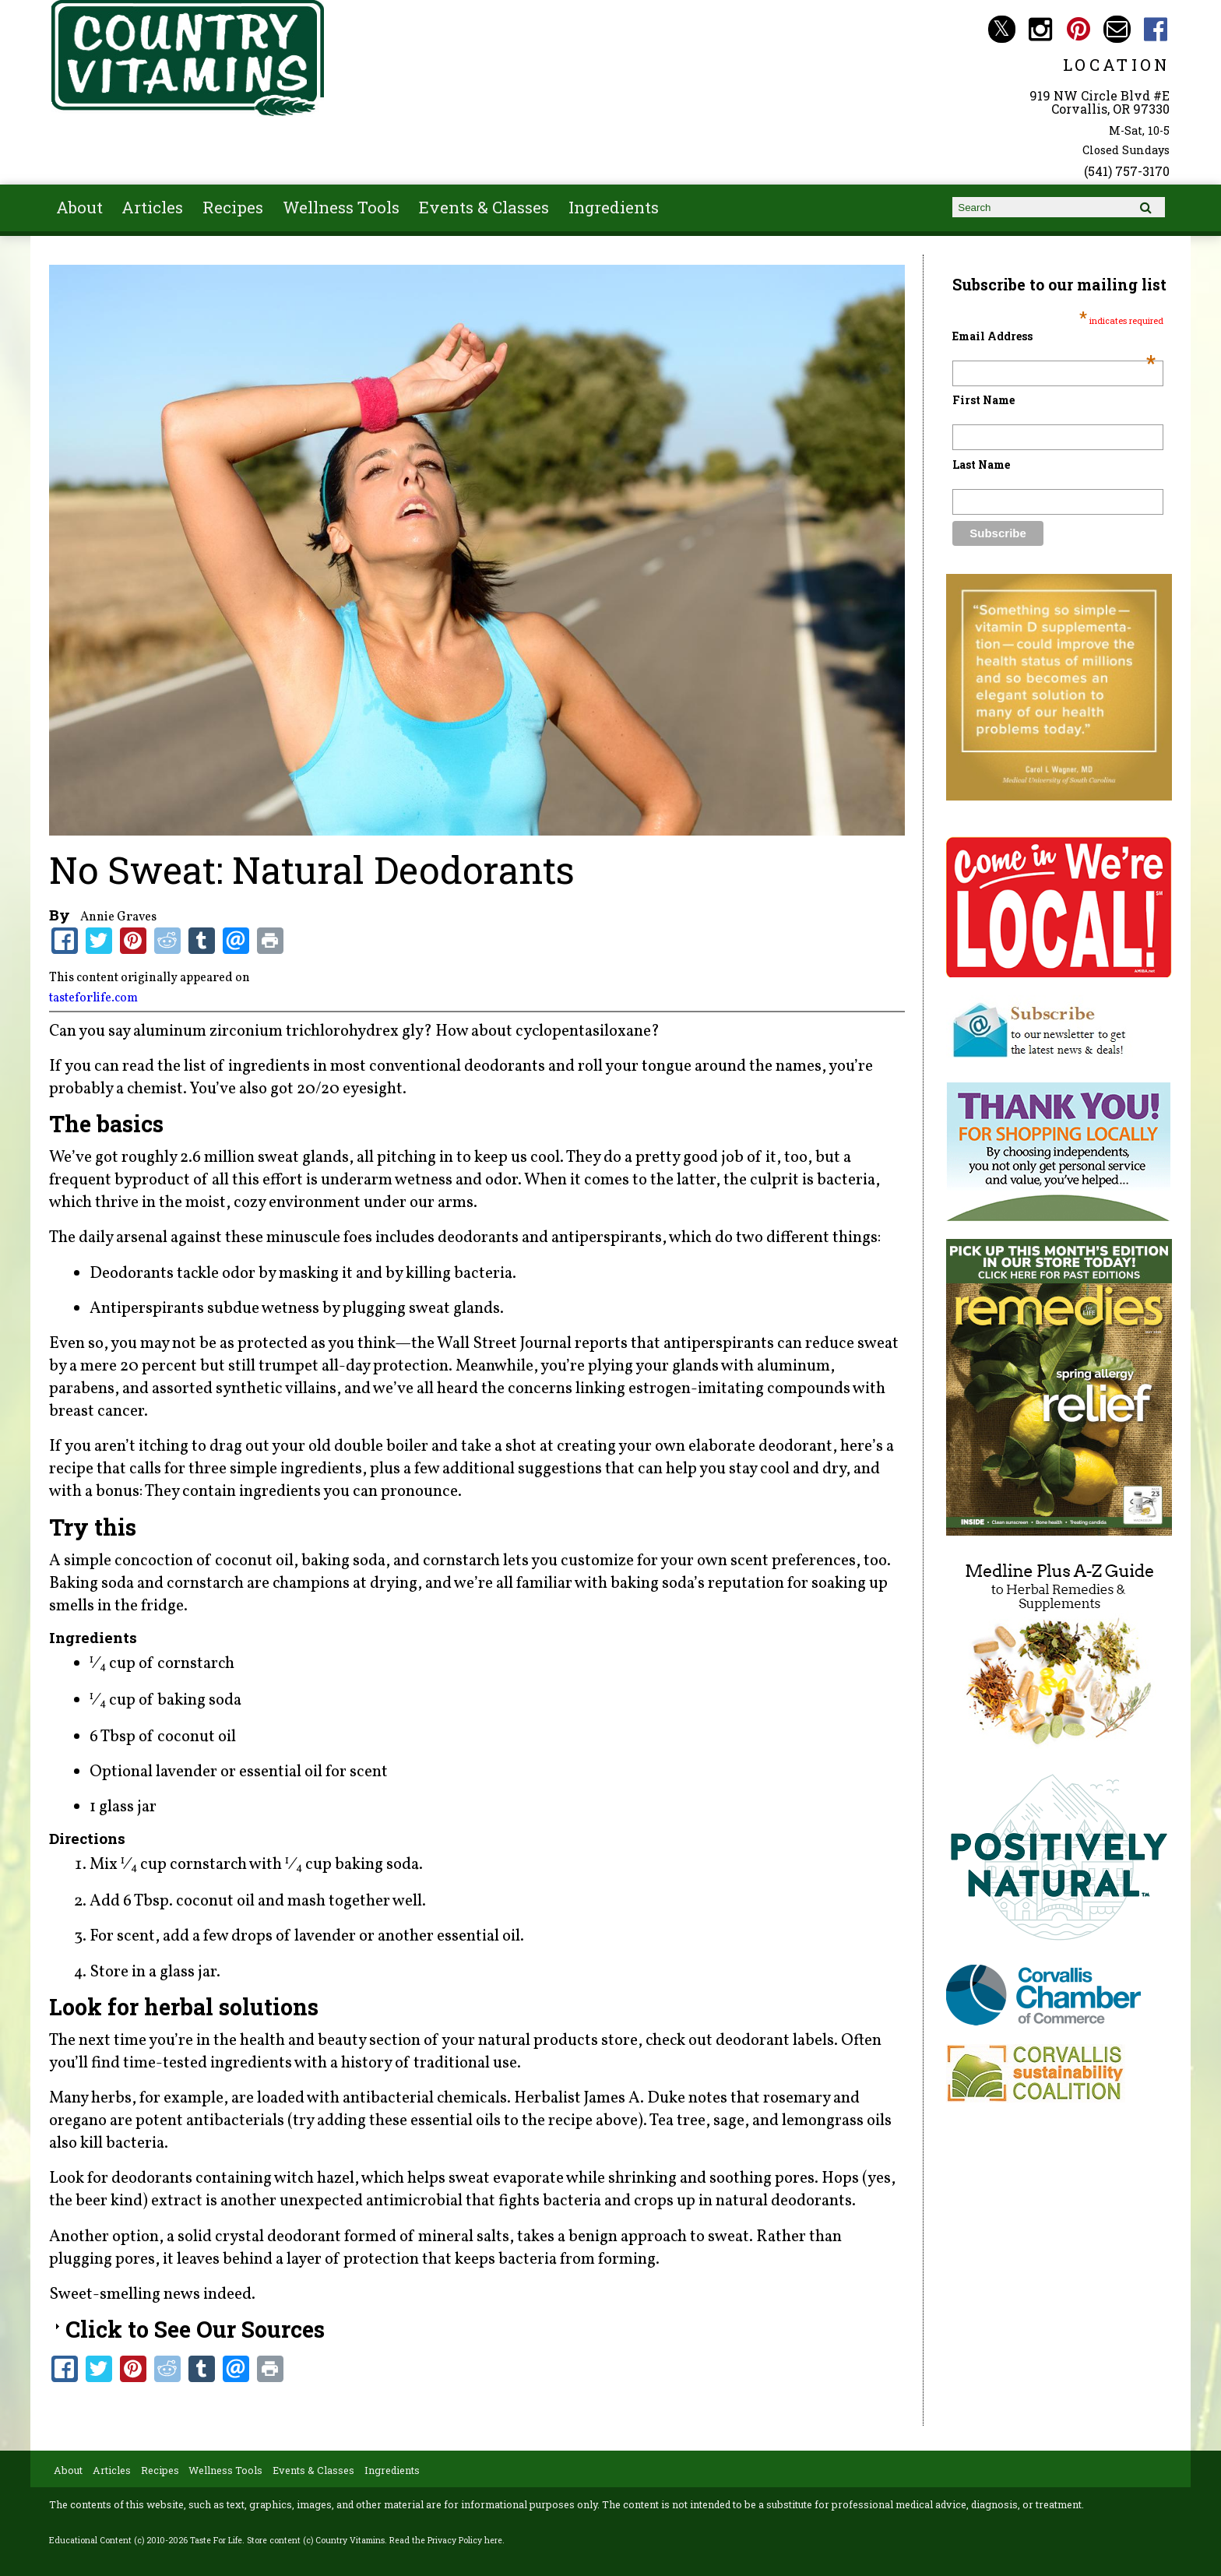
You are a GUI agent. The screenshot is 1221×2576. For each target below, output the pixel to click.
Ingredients (613, 207)
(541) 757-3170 (1127, 171)
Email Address (1054, 336)
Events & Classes (484, 207)
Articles (152, 207)
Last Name (981, 464)
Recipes (232, 207)
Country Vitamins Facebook (1156, 29)
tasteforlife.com (93, 998)
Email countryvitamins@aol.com (1117, 29)
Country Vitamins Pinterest (1079, 29)
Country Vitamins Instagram (1040, 29)
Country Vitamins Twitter (1001, 29)
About (79, 207)
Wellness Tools (341, 207)
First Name (983, 399)
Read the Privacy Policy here (445, 2540)
